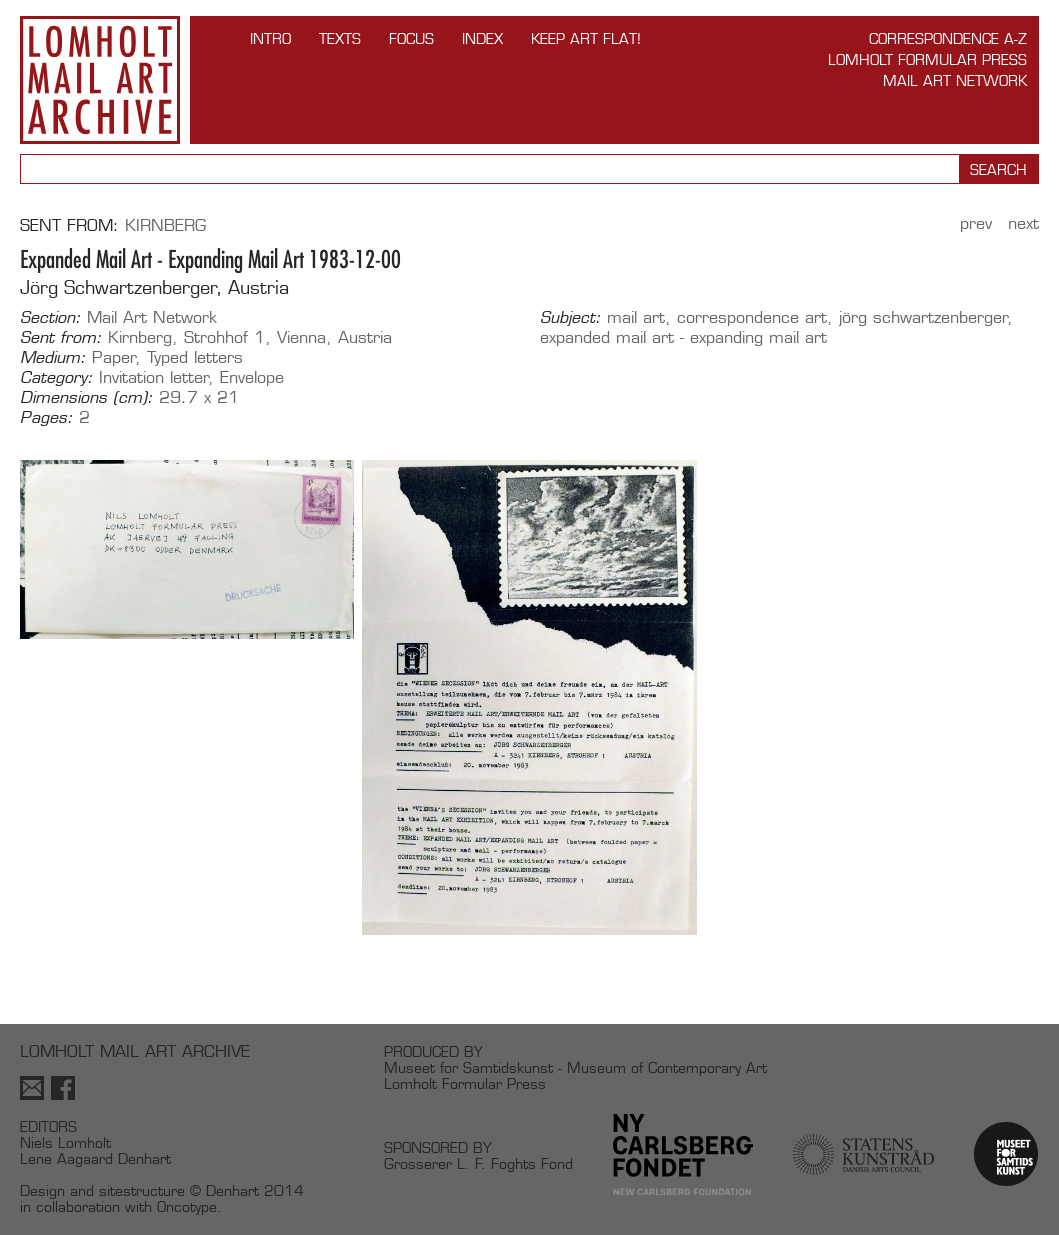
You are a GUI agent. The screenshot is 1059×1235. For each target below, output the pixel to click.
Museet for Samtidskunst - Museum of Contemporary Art (575, 1067)
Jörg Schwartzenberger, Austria (154, 287)
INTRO (270, 38)
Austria (365, 337)
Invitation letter (154, 377)
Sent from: (61, 338)
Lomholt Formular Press (927, 59)
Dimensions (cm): (86, 398)
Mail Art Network (955, 80)
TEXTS (340, 38)
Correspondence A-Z (948, 38)
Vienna (301, 337)
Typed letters (195, 357)
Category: (56, 378)
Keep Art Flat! (586, 38)
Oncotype (187, 1206)
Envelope (252, 377)
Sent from (66, 225)
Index (482, 38)
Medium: (53, 358)
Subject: (570, 318)
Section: (50, 318)
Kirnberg (165, 225)
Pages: (46, 418)
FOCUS (411, 38)
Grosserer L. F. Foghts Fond (478, 1163)
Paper (114, 357)
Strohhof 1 (224, 337)
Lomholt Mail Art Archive (100, 80)
